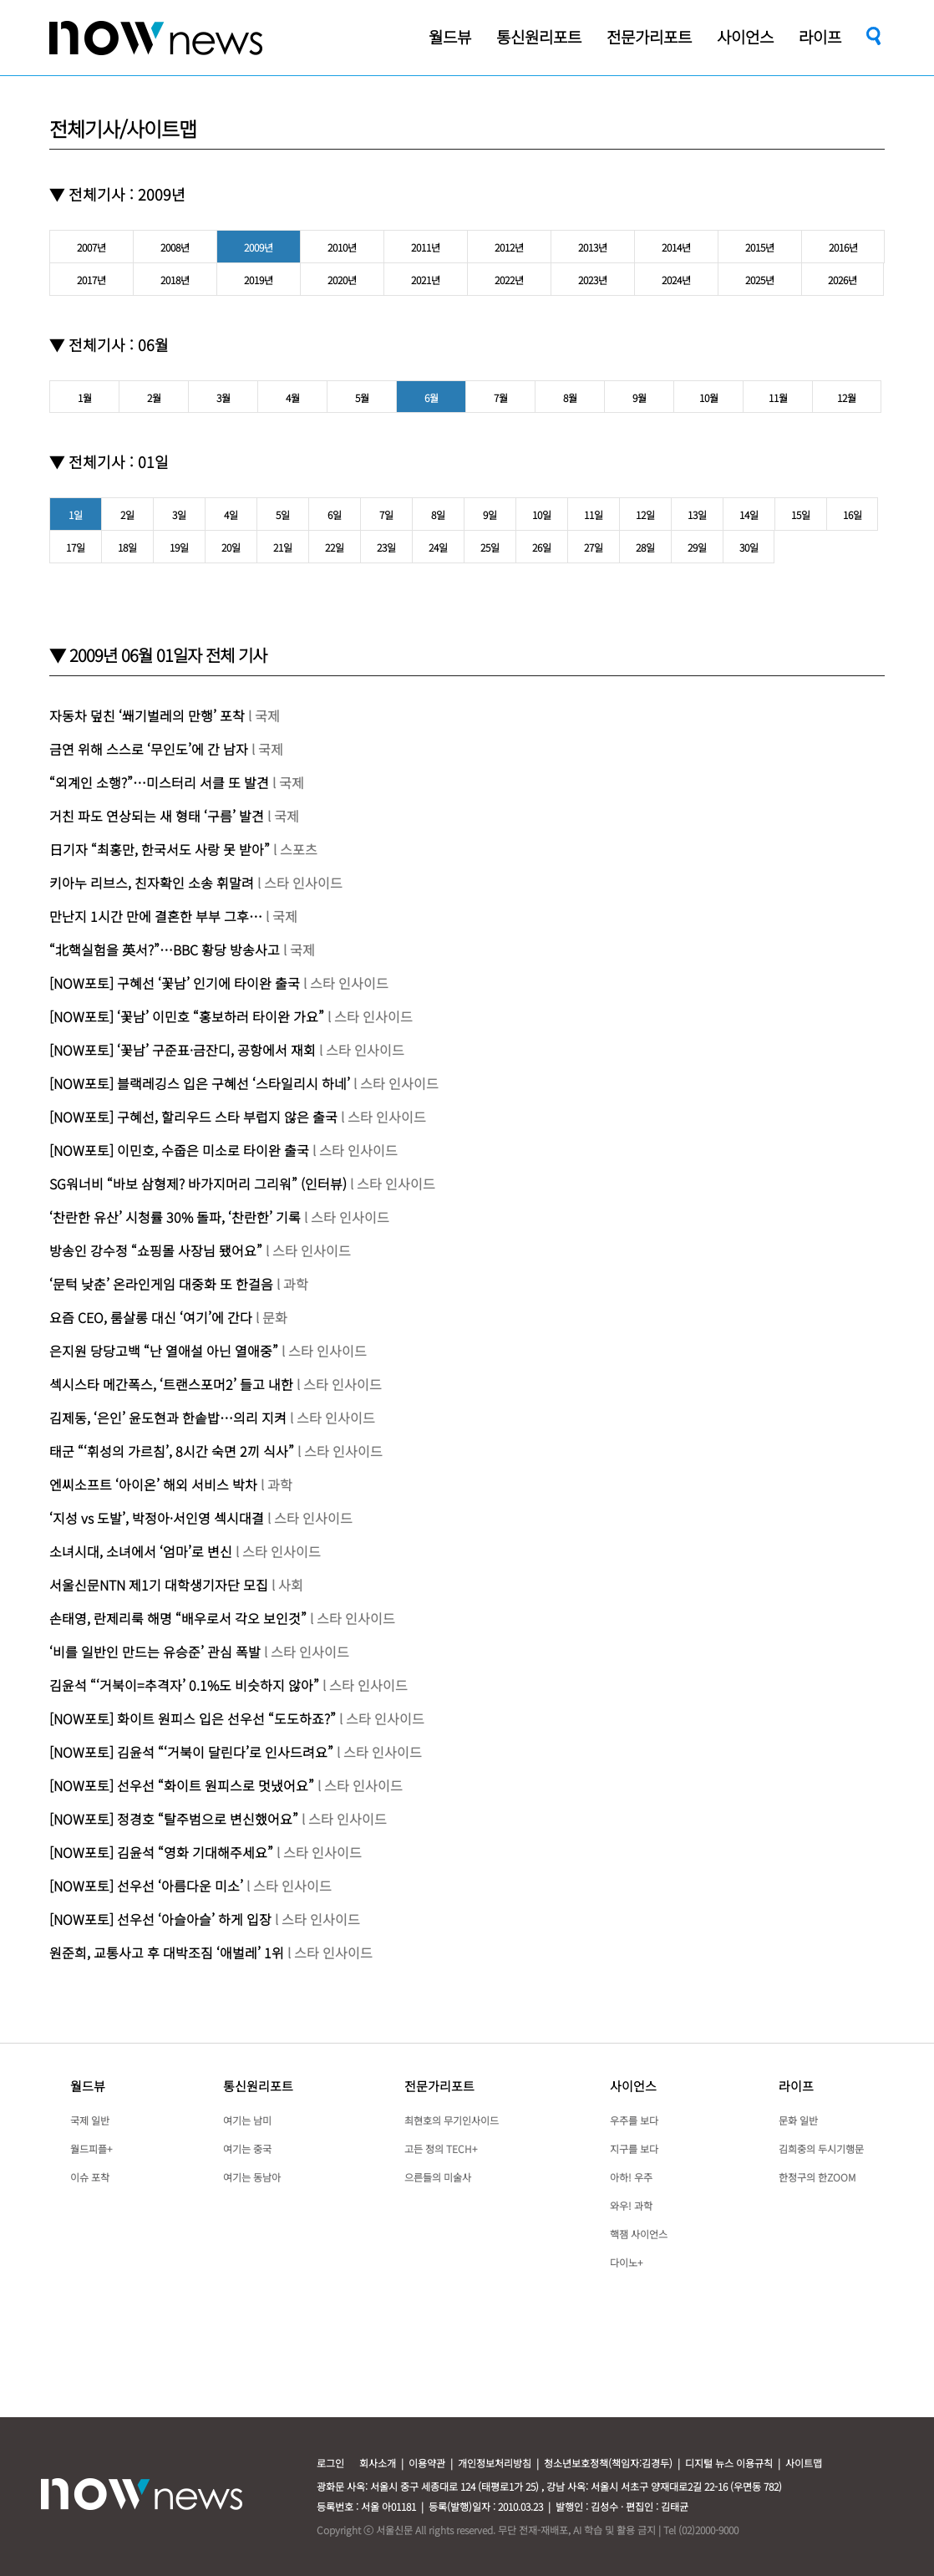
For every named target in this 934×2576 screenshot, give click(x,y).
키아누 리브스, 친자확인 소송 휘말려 (151, 883)
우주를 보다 (634, 2120)
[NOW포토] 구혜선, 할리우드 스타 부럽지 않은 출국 (193, 1117)
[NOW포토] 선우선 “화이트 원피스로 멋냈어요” (181, 1785)
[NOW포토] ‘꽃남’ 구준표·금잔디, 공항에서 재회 (182, 1050)
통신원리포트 (258, 2086)
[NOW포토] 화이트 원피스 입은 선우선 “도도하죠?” (192, 1718)
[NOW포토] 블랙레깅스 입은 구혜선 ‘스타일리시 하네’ (199, 1083)
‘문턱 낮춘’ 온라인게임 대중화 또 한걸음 (161, 1284)
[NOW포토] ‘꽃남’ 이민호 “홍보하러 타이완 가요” (186, 1016)
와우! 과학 (631, 2205)
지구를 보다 (634, 2148)
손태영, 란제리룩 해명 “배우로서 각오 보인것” (178, 1618)
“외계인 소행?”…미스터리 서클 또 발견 (160, 782)
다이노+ (626, 2262)
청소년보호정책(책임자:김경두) (608, 2463)
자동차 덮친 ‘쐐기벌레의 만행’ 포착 (147, 715)
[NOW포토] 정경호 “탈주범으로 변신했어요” (173, 1819)
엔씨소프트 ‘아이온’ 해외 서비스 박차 (153, 1484)
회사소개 (377, 2463)
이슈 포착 (89, 2177)
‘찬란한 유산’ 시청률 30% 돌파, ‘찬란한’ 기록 (175, 1217)
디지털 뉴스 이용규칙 (729, 2463)
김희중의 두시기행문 (821, 2148)
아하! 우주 (631, 2177)
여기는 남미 (247, 2120)
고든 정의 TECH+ (440, 2148)
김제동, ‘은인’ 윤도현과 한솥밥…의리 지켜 (168, 1418)
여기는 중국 (247, 2148)
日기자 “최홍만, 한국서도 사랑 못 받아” (159, 849)
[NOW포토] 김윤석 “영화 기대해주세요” (161, 1852)
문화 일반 (798, 2120)
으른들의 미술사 (437, 2177)
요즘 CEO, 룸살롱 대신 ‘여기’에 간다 (152, 1317)
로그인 (330, 2463)
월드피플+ (91, 2148)
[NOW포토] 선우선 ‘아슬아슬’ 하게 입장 (160, 1919)
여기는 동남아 (252, 2177)
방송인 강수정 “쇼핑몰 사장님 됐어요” (155, 1250)
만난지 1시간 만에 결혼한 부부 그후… (155, 916)
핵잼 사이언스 (639, 2234)
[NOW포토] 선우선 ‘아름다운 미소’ (146, 1886)
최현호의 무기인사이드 (451, 2120)
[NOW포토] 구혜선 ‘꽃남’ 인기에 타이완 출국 (174, 983)
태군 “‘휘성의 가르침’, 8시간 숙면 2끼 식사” (171, 1451)
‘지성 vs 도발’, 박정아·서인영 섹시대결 (158, 1518)
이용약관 (427, 2463)
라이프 (796, 2086)
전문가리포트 (439, 2086)
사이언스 (633, 2086)
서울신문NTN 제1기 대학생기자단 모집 (158, 1585)
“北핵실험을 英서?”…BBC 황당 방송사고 (166, 949)
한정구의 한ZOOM (817, 2177)
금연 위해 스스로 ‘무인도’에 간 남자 (150, 749)
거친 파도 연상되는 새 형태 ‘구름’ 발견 (156, 816)
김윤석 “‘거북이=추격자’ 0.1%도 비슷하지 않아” (184, 1685)
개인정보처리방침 (494, 2463)
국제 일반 (89, 2120)
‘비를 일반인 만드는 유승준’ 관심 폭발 (155, 1652)
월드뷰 (87, 2086)
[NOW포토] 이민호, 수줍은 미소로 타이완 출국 (180, 1150)
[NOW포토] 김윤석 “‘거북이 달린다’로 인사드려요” (191, 1752)
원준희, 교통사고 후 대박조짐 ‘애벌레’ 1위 (166, 1952)
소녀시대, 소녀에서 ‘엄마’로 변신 (140, 1551)
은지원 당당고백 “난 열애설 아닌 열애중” (165, 1351)
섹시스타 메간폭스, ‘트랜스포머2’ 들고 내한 (171, 1384)
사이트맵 (803, 2463)
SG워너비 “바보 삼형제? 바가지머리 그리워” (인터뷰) (198, 1183)
